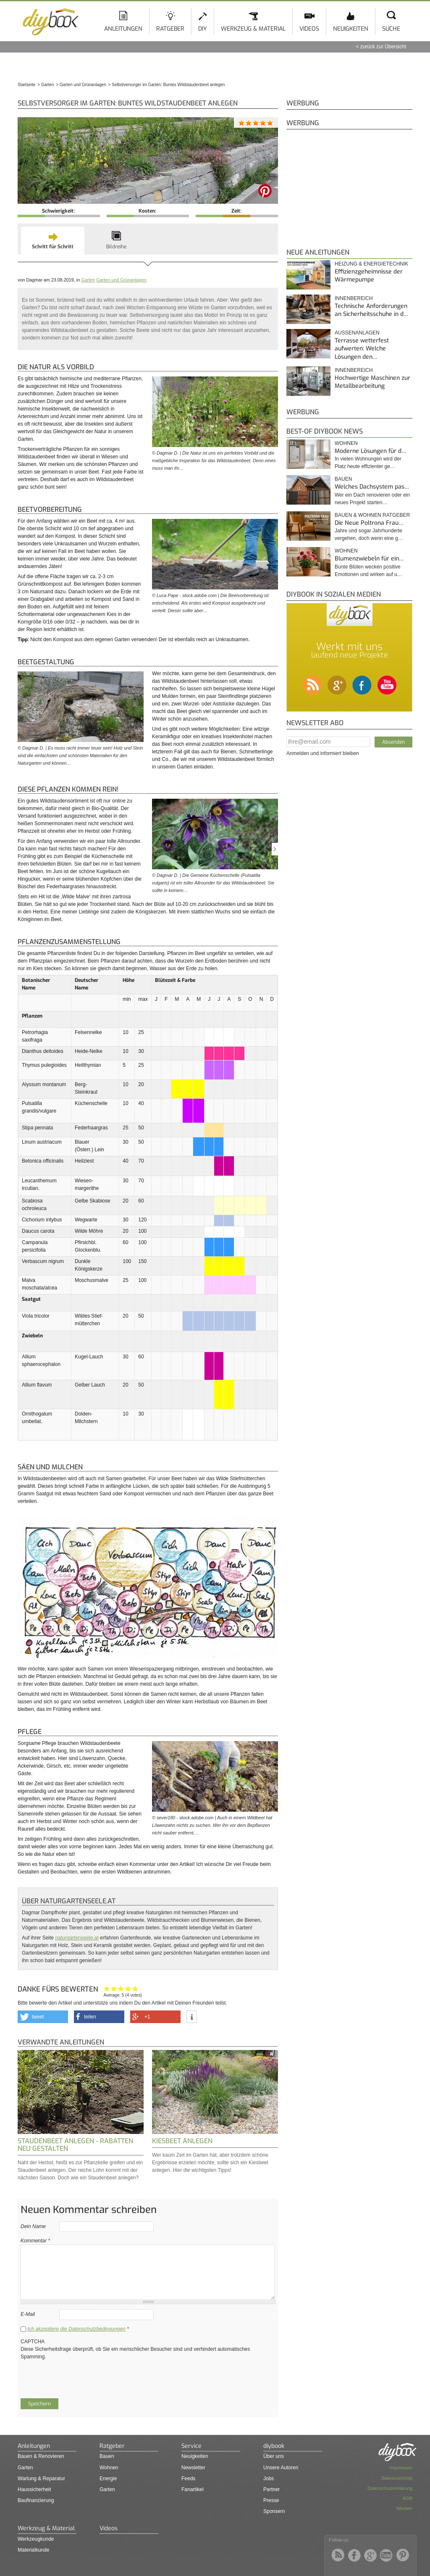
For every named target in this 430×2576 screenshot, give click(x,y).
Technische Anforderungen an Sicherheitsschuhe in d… (371, 310)
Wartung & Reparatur (41, 2478)
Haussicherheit (34, 2489)
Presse (271, 2500)
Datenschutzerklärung (389, 2488)
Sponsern (274, 2511)
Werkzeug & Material (253, 29)
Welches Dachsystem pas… (372, 487)
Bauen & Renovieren (41, 2456)
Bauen (343, 479)
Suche (391, 29)
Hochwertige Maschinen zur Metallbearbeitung (372, 382)
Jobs (268, 2478)
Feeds (188, 2478)
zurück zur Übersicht (383, 47)
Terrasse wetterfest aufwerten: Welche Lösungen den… (362, 349)
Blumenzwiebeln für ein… (369, 559)
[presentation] (84, 2376)
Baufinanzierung (36, 2500)
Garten (88, 279)
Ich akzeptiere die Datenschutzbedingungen (76, 2329)
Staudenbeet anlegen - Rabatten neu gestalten (75, 2145)
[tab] (52, 241)
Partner (271, 2489)
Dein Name (33, 2226)
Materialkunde (33, 2550)
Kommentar (35, 2241)
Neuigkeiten (350, 29)
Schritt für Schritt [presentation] (52, 246)
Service (191, 2446)
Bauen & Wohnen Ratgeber (372, 515)
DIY (202, 29)
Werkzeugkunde (36, 2539)
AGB (407, 2498)
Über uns (273, 2456)
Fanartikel (192, 2489)
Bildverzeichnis (397, 2478)
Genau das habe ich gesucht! (135, 1988)
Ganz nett (114, 1988)
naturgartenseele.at (76, 1938)
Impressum (401, 2467)
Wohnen (346, 443)
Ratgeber (170, 29)
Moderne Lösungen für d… (370, 451)
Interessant (121, 1988)
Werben (404, 2508)
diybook (273, 2446)
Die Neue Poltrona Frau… (369, 523)
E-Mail (28, 2314)
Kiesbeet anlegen (182, 2141)
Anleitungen (123, 29)
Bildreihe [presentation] (116, 246)
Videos (309, 29)
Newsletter (193, 2468)
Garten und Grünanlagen (121, 279)
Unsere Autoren (280, 2468)
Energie (108, 2478)
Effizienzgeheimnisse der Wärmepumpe (369, 276)
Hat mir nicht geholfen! (106, 1988)
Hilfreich (128, 1988)
